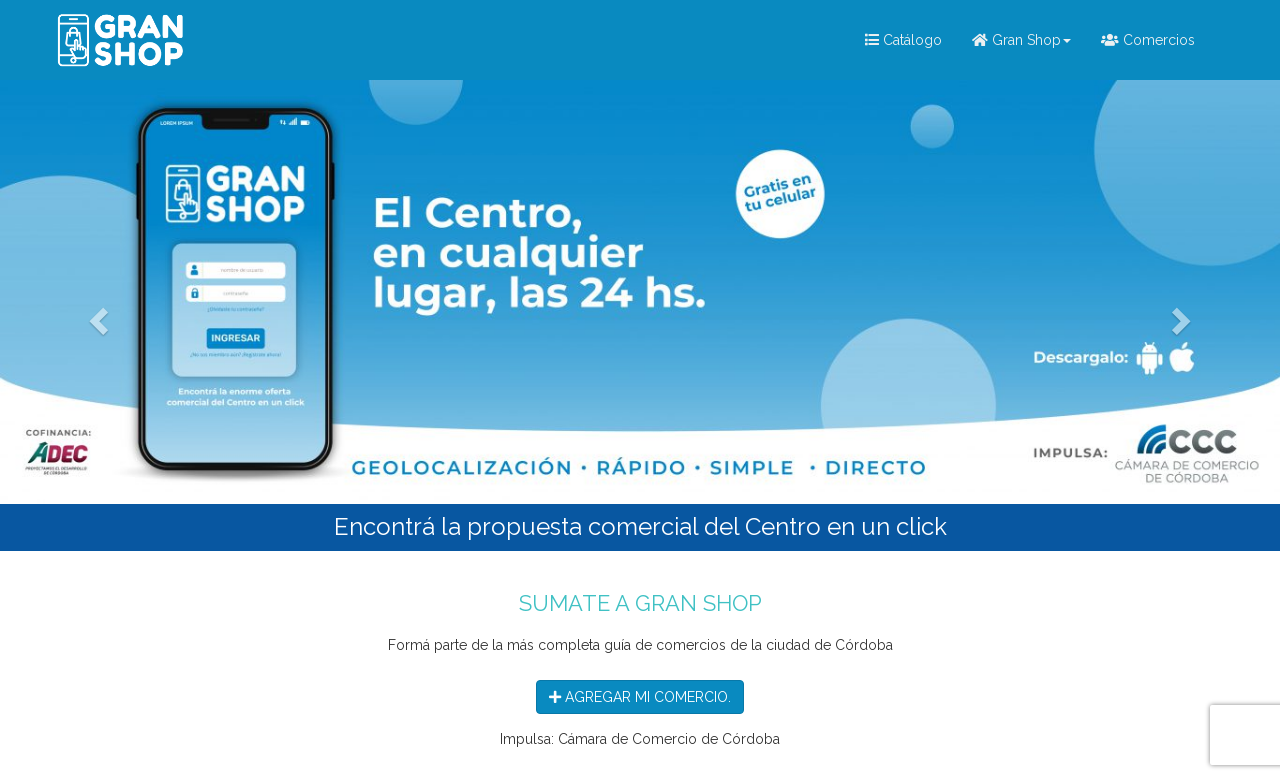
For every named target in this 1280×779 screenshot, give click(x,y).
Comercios (1148, 40)
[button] (96, 315)
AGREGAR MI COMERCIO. (640, 697)
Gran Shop (1021, 40)
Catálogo (903, 40)
